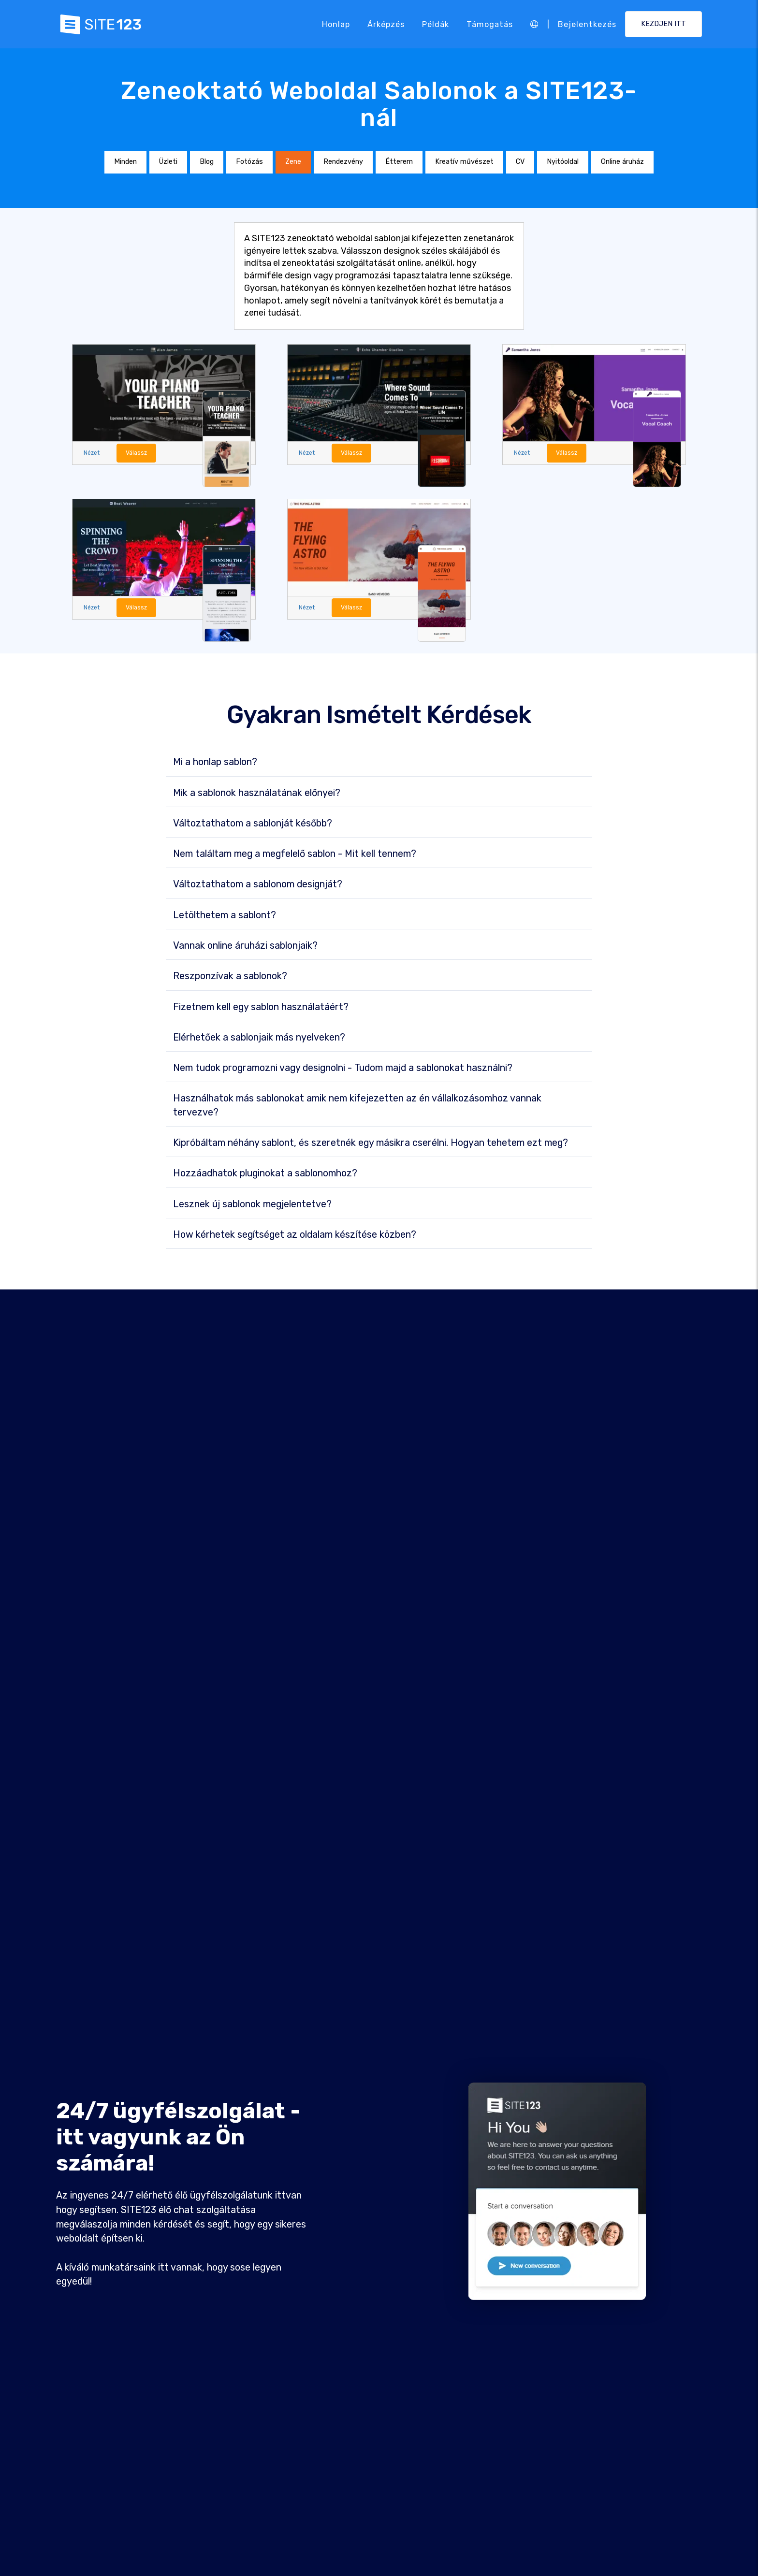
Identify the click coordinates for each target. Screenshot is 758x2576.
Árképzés (386, 24)
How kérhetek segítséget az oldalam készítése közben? (294, 1235)
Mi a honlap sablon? (215, 762)
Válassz (137, 453)
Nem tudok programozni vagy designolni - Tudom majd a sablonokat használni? (342, 1068)
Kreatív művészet (464, 162)
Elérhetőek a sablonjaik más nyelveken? (259, 1037)
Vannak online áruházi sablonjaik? (245, 946)
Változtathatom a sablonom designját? (257, 885)
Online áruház (622, 162)
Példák (435, 24)
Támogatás (489, 24)
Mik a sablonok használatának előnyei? (256, 793)
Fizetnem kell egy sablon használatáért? (261, 1007)
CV (520, 162)
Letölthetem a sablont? (224, 915)
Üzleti (168, 162)
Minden (125, 162)
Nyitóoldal (563, 162)
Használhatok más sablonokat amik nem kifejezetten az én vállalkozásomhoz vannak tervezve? (357, 1105)
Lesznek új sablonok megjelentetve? (252, 1204)
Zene (293, 162)
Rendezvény (343, 162)
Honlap (336, 24)
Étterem (399, 162)
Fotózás (249, 162)
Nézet (92, 453)
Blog (207, 162)
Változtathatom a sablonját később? (252, 823)
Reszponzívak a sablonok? (230, 977)
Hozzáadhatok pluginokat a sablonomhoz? (265, 1174)
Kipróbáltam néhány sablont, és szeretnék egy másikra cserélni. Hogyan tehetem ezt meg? (370, 1143)
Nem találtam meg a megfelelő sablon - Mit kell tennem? (294, 854)
